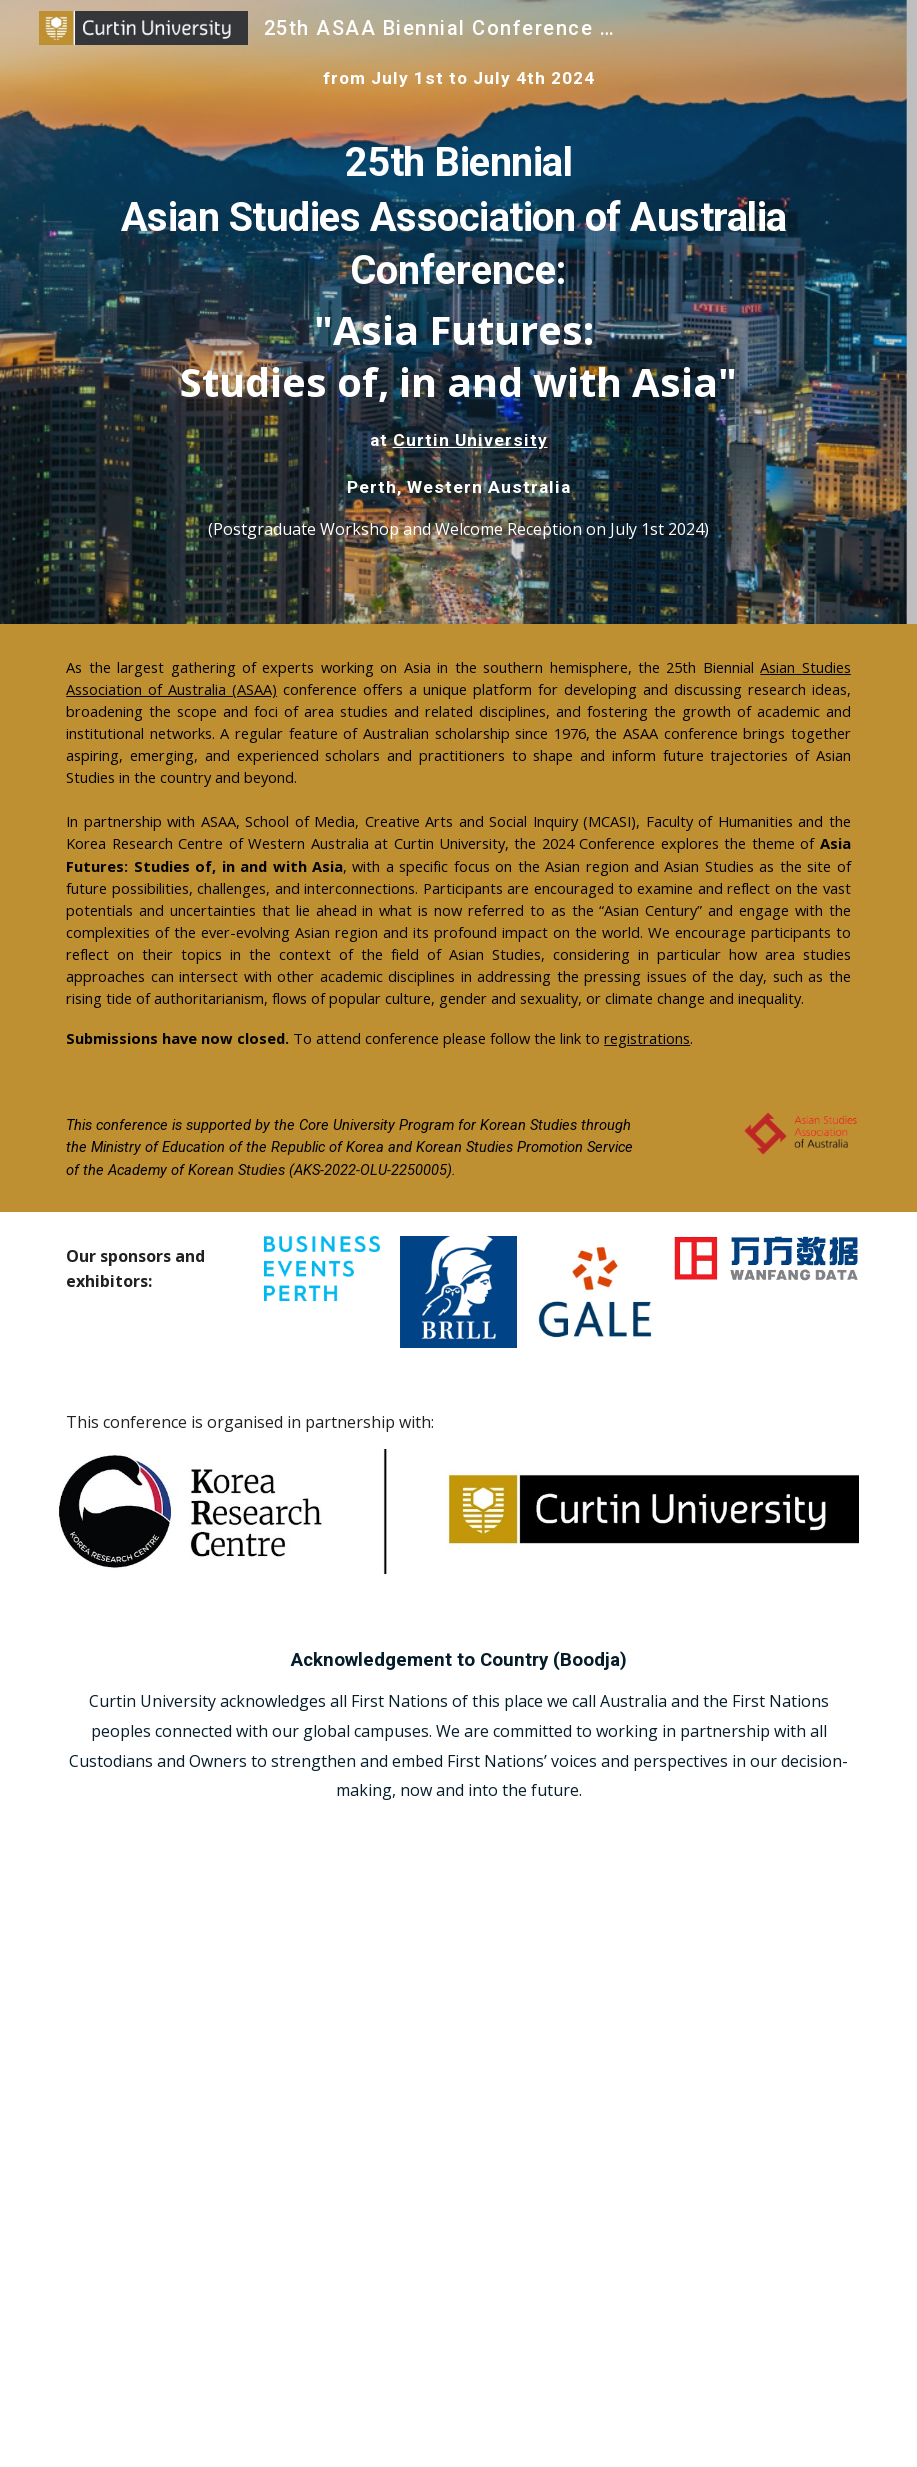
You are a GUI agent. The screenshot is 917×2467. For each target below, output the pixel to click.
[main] (458, 78)
